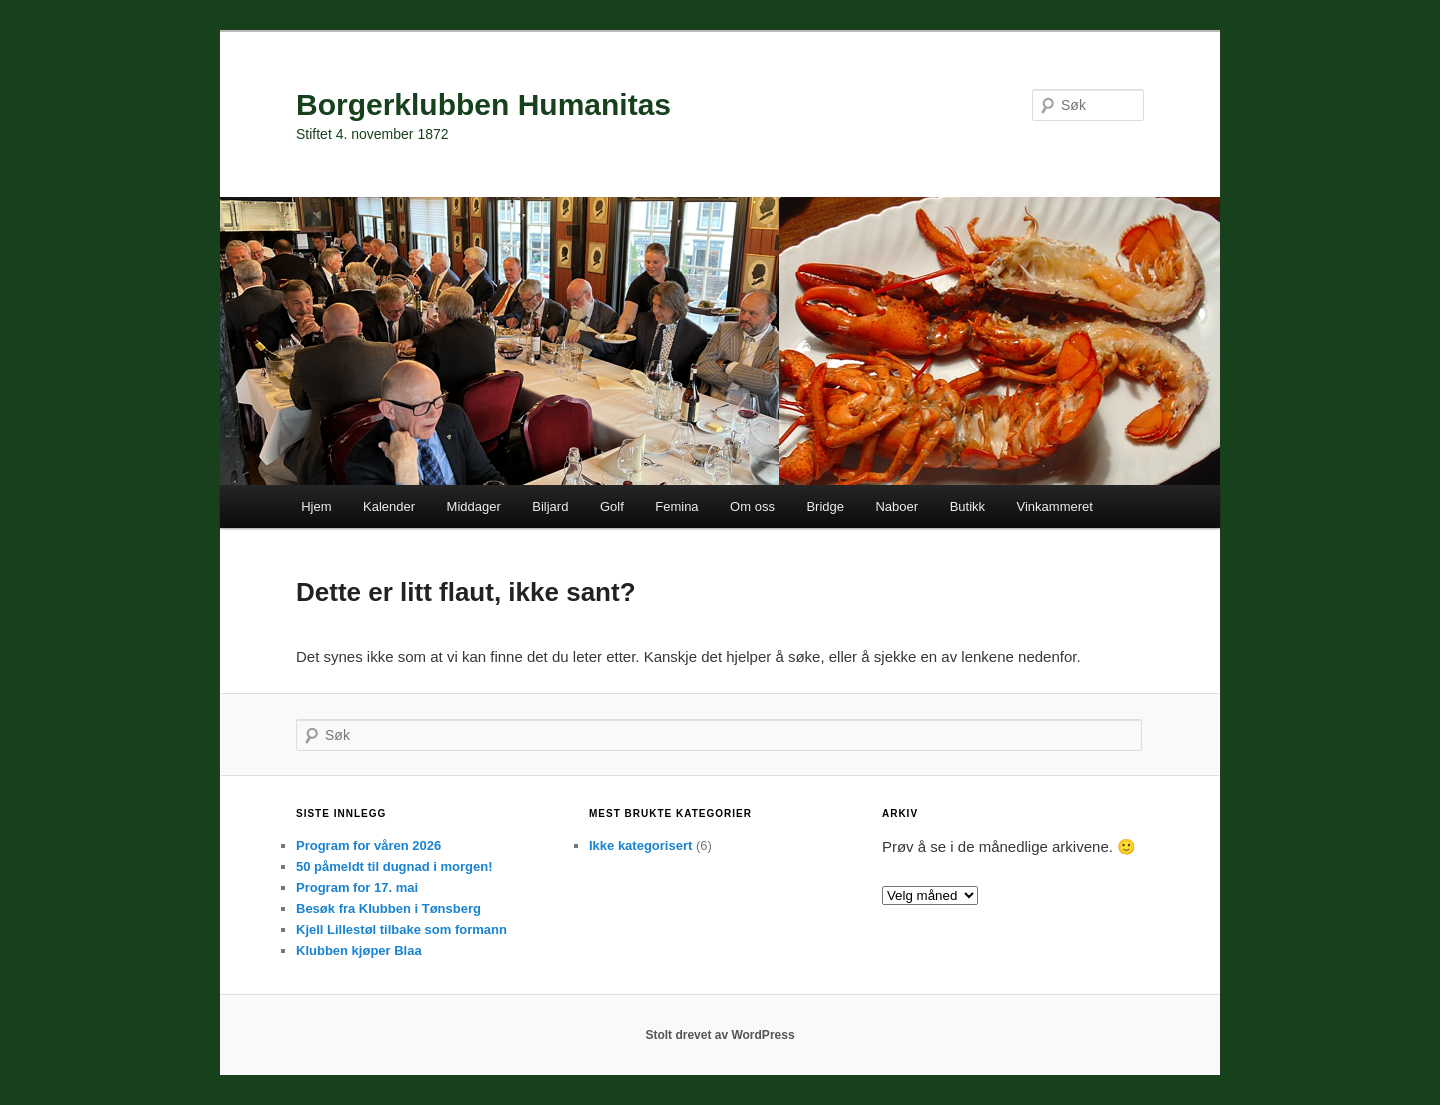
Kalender (389, 506)
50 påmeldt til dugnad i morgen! (394, 866)
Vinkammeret (1055, 506)
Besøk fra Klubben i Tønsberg (388, 908)
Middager (474, 506)
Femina (676, 506)
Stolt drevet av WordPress (719, 1035)
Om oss (752, 506)
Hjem (316, 506)
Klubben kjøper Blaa (359, 950)
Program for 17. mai (357, 887)
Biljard (550, 506)
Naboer (896, 506)
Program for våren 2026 (368, 845)
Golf (612, 506)
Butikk (967, 506)
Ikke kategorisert (640, 845)
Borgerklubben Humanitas (483, 104)
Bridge (825, 506)
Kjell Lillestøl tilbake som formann (401, 929)
